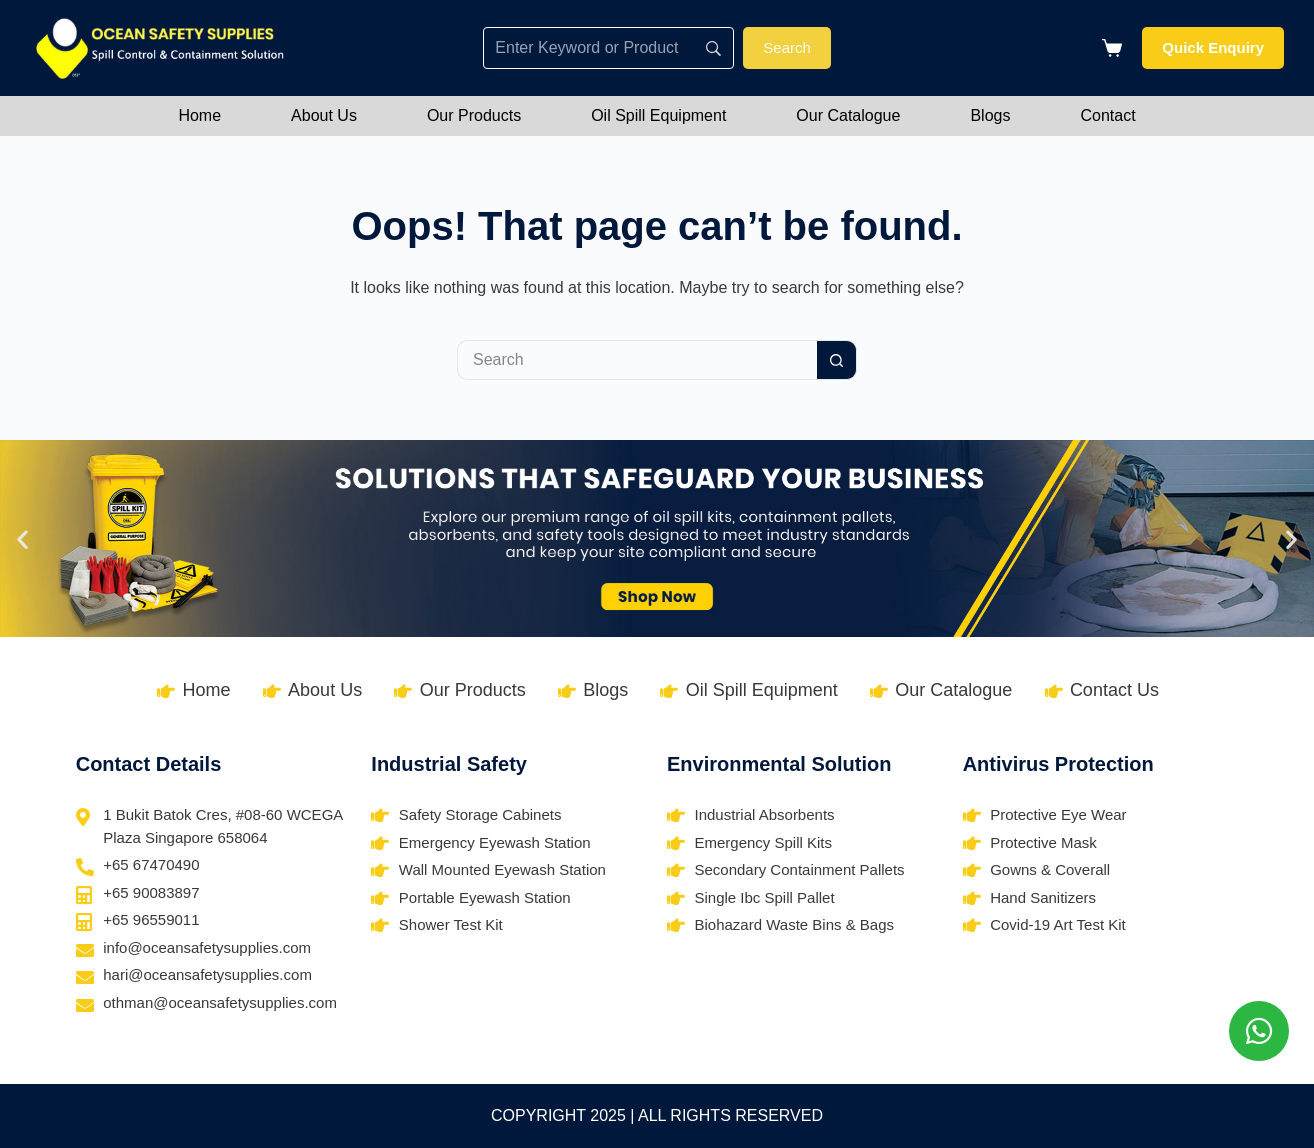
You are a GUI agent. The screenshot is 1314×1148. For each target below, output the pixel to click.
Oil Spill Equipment (658, 115)
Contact (1107, 115)
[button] (22, 538)
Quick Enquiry (1213, 47)
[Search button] (837, 360)
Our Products (474, 115)
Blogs (990, 115)
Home (199, 115)
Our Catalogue (848, 115)
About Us (324, 115)
